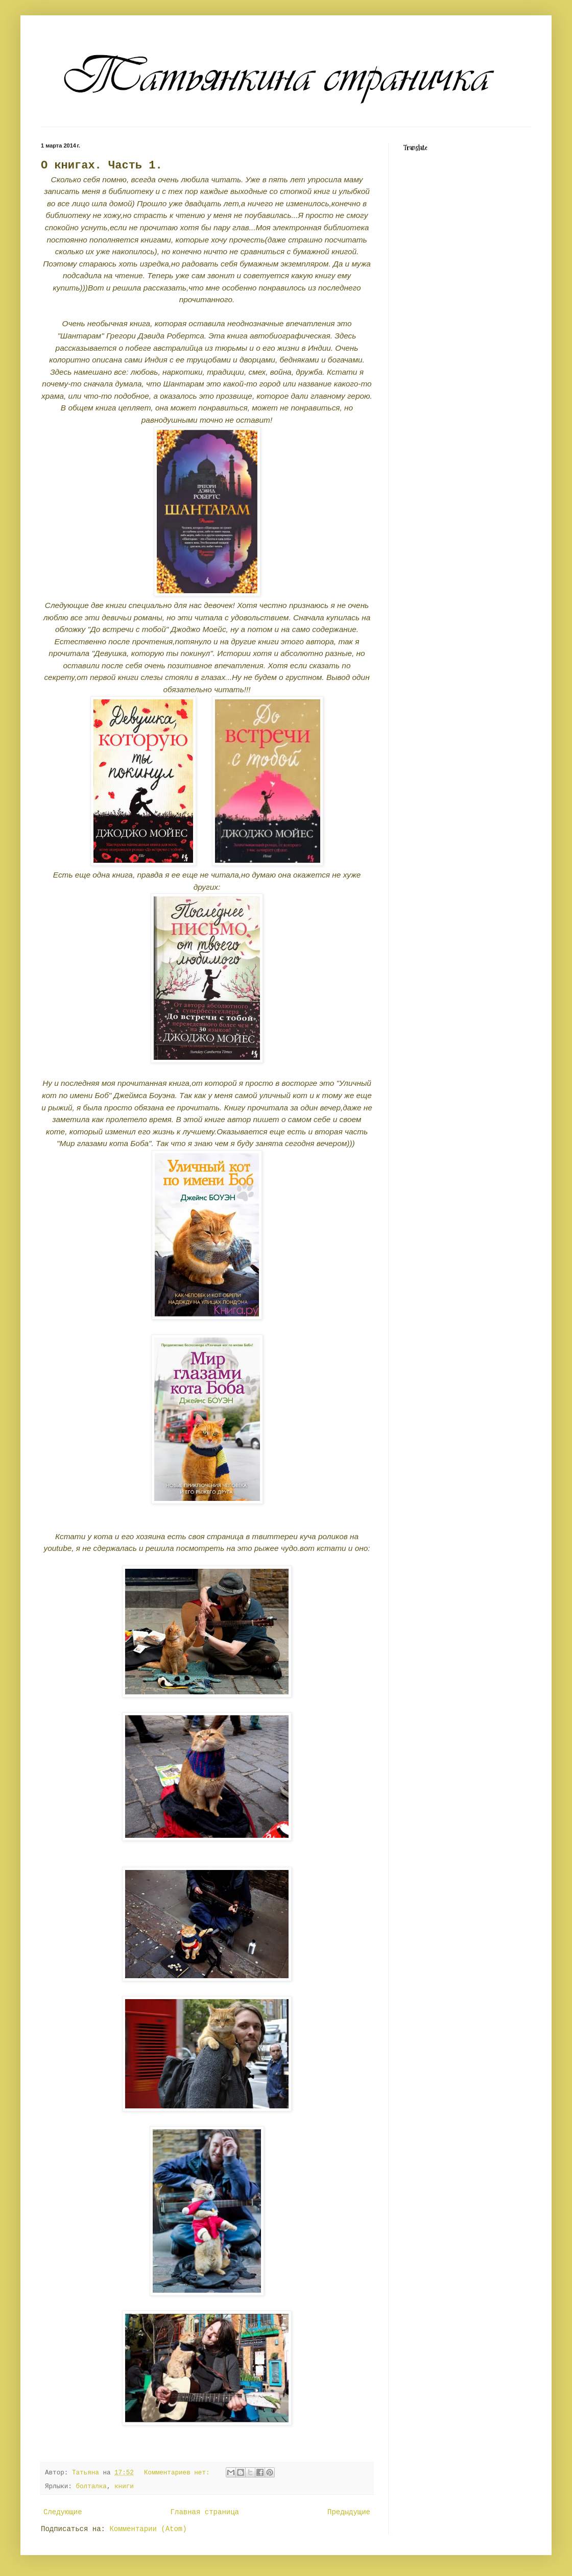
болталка (91, 2486)
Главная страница (205, 2512)
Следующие (62, 2512)
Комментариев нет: (178, 2472)
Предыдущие (348, 2512)
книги (124, 2486)
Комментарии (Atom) (147, 2529)
